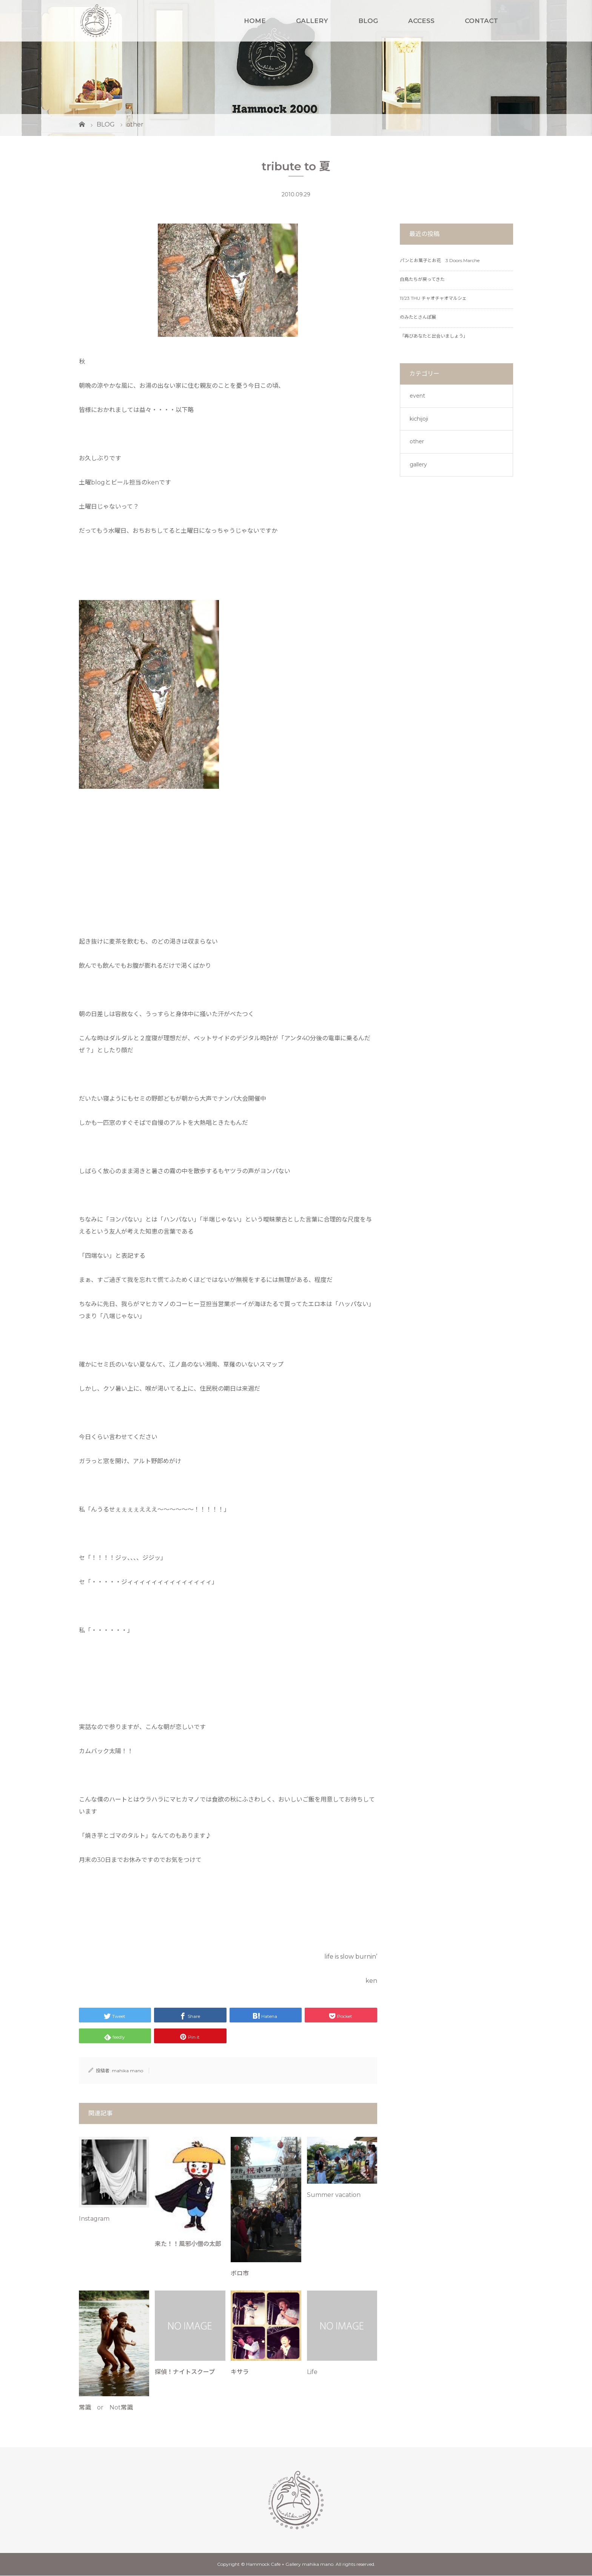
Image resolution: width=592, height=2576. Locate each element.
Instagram (94, 2218)
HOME (255, 21)
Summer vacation (334, 2194)
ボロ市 (240, 2273)
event (417, 395)
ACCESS (421, 21)
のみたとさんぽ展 (418, 317)
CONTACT (481, 21)
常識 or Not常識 (106, 2407)
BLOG (368, 21)
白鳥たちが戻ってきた (422, 279)
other (417, 441)
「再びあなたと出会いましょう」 (434, 336)
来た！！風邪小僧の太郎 (188, 2243)
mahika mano (127, 2070)
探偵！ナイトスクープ (185, 2371)
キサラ (240, 2371)
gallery (418, 464)
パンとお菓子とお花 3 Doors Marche (439, 260)
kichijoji (419, 418)
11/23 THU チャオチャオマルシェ (433, 298)
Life (312, 2371)
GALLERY (312, 21)
